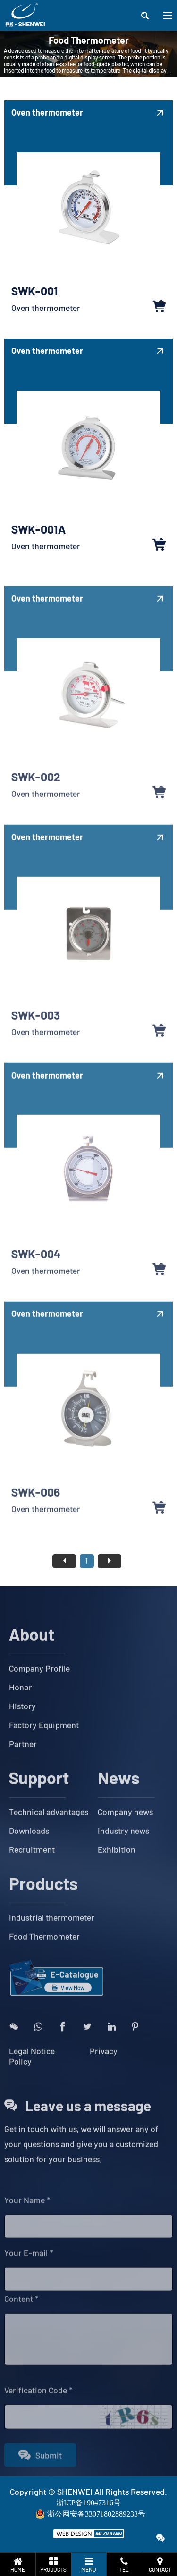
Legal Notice (33, 2069)
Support (39, 1796)
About (31, 1652)
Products (43, 1901)
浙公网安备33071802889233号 (96, 2514)
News (119, 1796)
